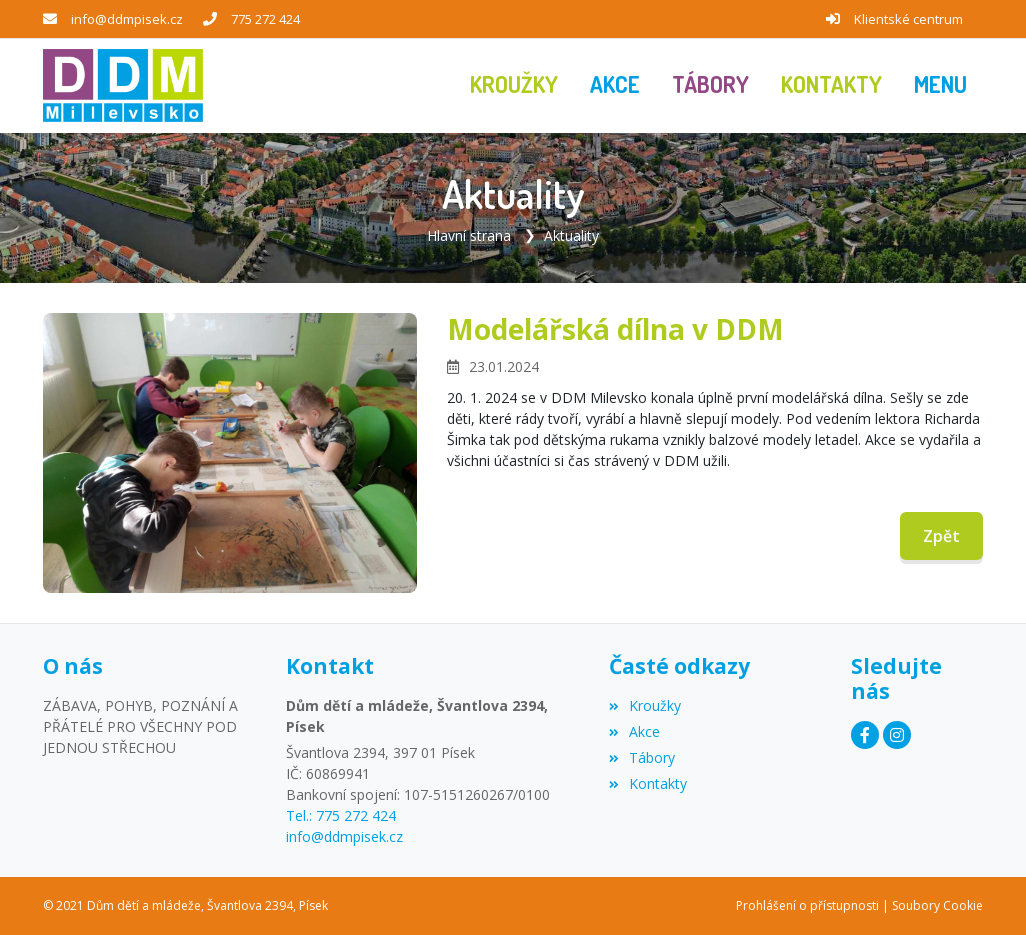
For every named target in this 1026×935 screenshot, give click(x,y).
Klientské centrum (908, 19)
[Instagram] (897, 735)
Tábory (642, 757)
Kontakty (648, 783)
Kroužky (645, 705)
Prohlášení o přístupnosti (807, 905)
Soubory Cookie (937, 905)
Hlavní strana (469, 235)
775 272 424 (265, 19)
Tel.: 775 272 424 (341, 815)
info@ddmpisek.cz (127, 19)
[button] (940, 86)
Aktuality (571, 235)
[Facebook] (865, 735)
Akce (634, 731)
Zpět (941, 536)
